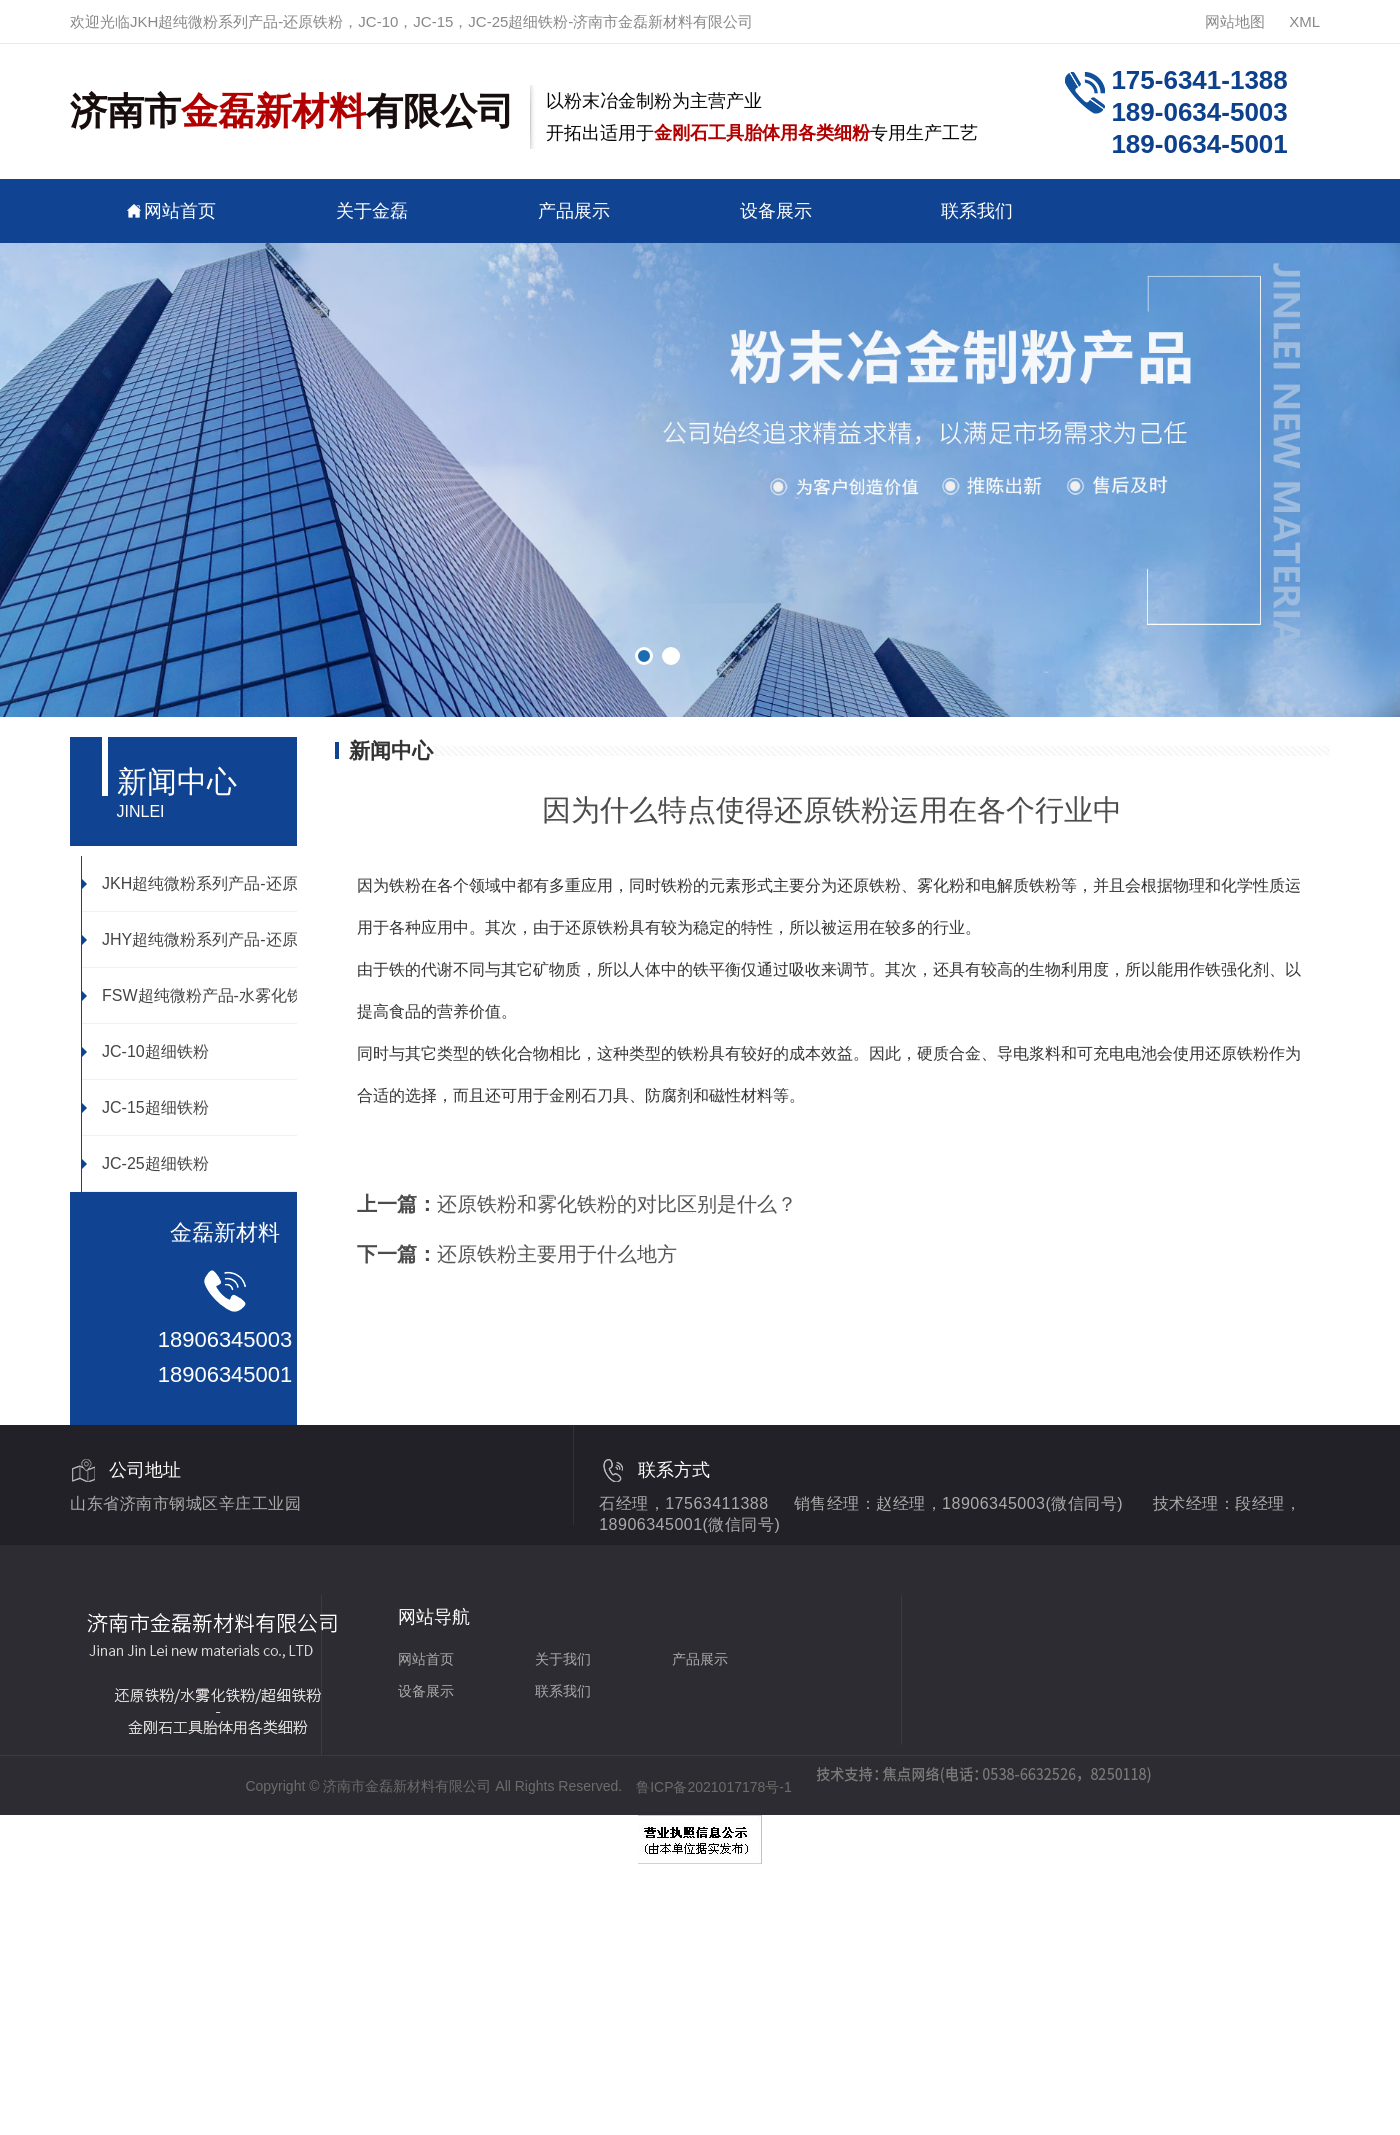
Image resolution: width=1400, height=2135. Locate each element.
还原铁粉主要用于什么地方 (557, 1254)
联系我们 (977, 210)
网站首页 (170, 210)
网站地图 (1235, 21)
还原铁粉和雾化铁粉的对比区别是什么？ (617, 1204)
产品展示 (574, 210)
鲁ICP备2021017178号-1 (714, 1787)
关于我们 (563, 1659)
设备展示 (776, 210)
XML (1304, 21)
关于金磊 (372, 210)
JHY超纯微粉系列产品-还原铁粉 (206, 939)
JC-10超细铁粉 (145, 1051)
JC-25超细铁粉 (145, 1163)
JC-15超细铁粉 (145, 1107)
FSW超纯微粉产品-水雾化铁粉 (200, 995)
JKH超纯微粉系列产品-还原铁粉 (206, 883)
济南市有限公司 (292, 111)
